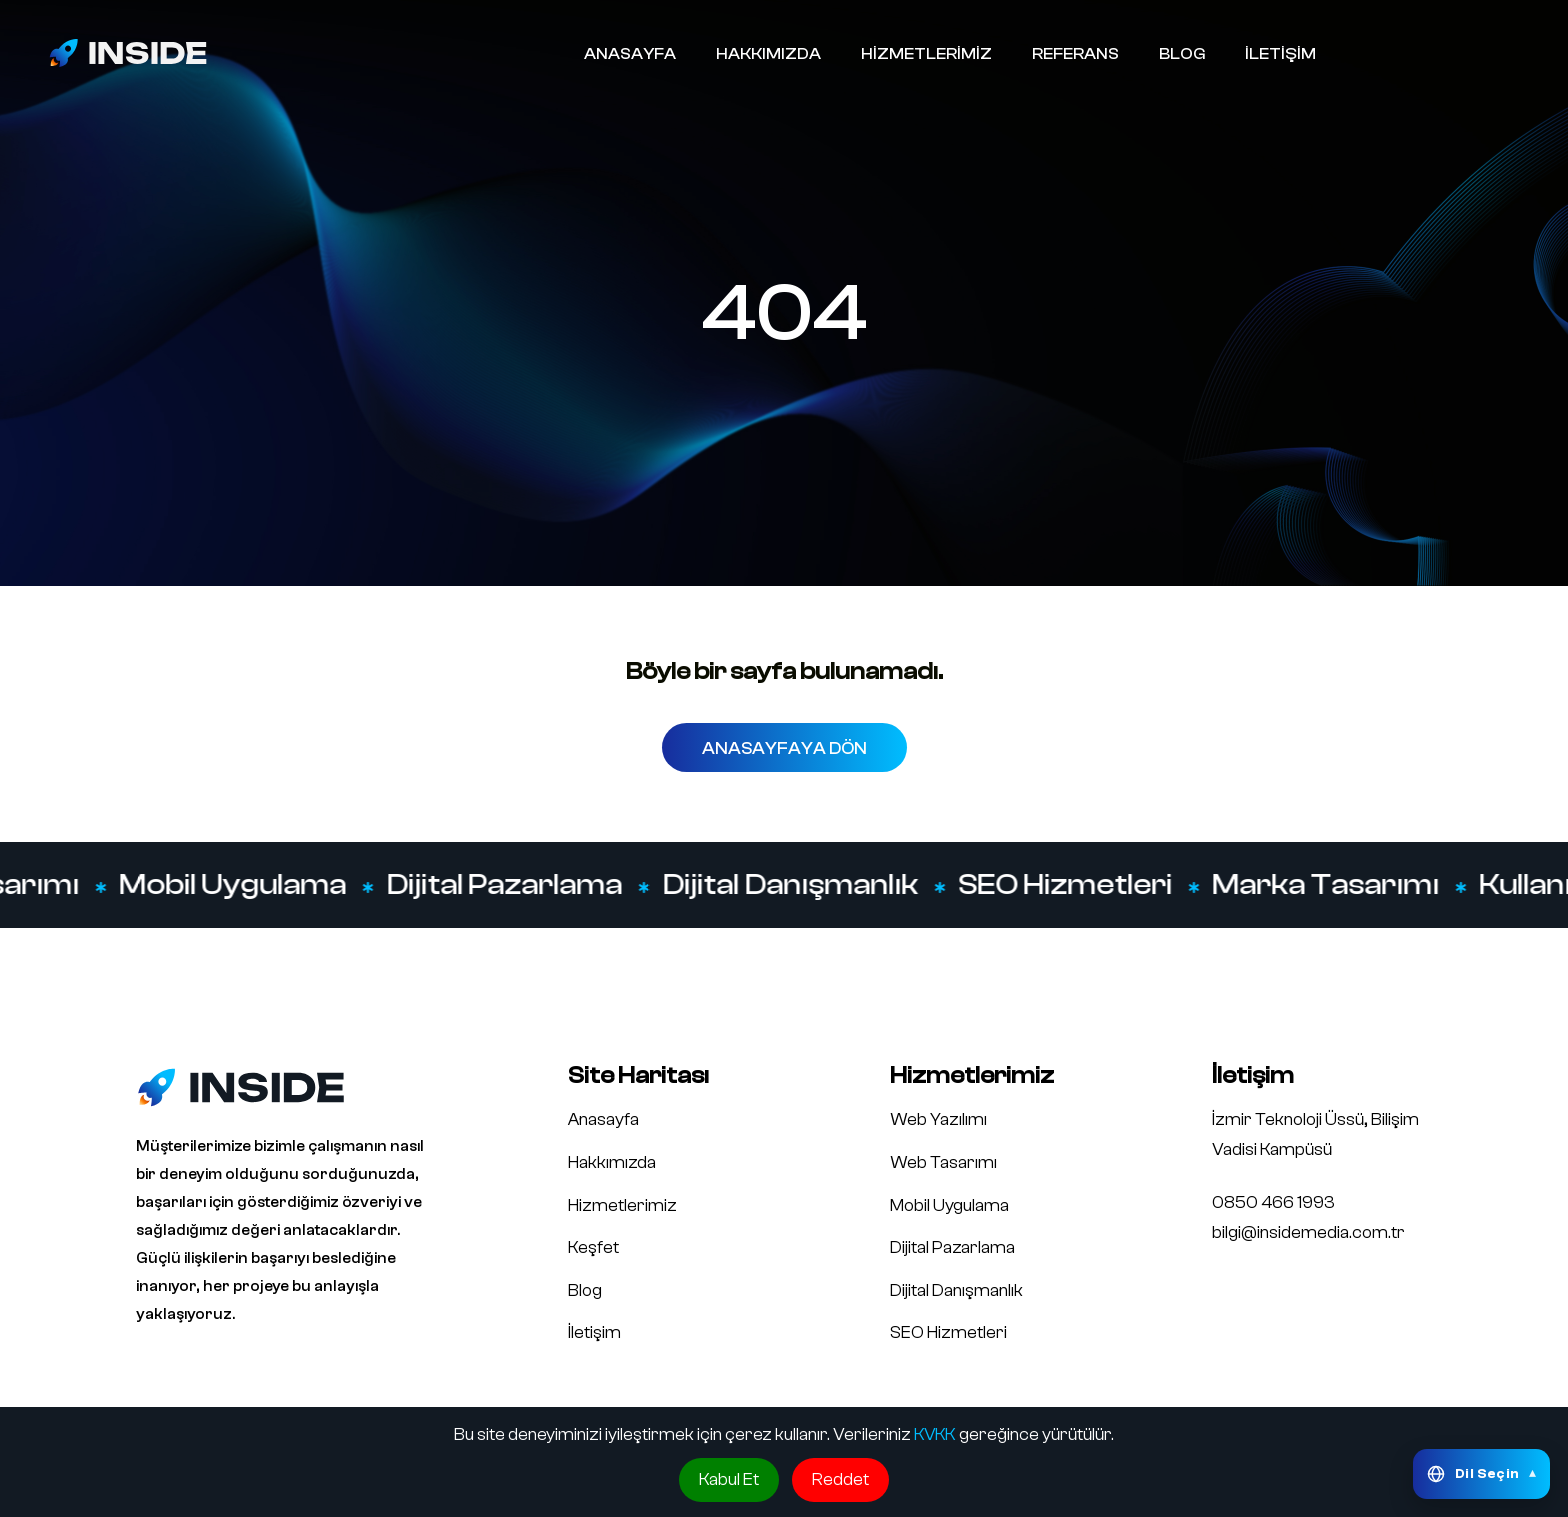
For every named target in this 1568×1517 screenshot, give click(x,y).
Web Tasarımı (943, 1162)
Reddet (840, 1479)
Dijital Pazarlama (509, 885)
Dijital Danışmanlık (795, 885)
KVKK (935, 1434)
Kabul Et (729, 1479)
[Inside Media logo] (128, 52)
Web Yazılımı (938, 1119)
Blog (585, 1290)
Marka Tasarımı (1330, 885)
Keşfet (593, 1247)
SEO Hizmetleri (1070, 885)
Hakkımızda (612, 1162)
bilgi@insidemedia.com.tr (1308, 1232)
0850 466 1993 (1273, 1202)
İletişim (594, 1332)
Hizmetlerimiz (622, 1205)
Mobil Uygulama (237, 885)
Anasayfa (603, 1119)
